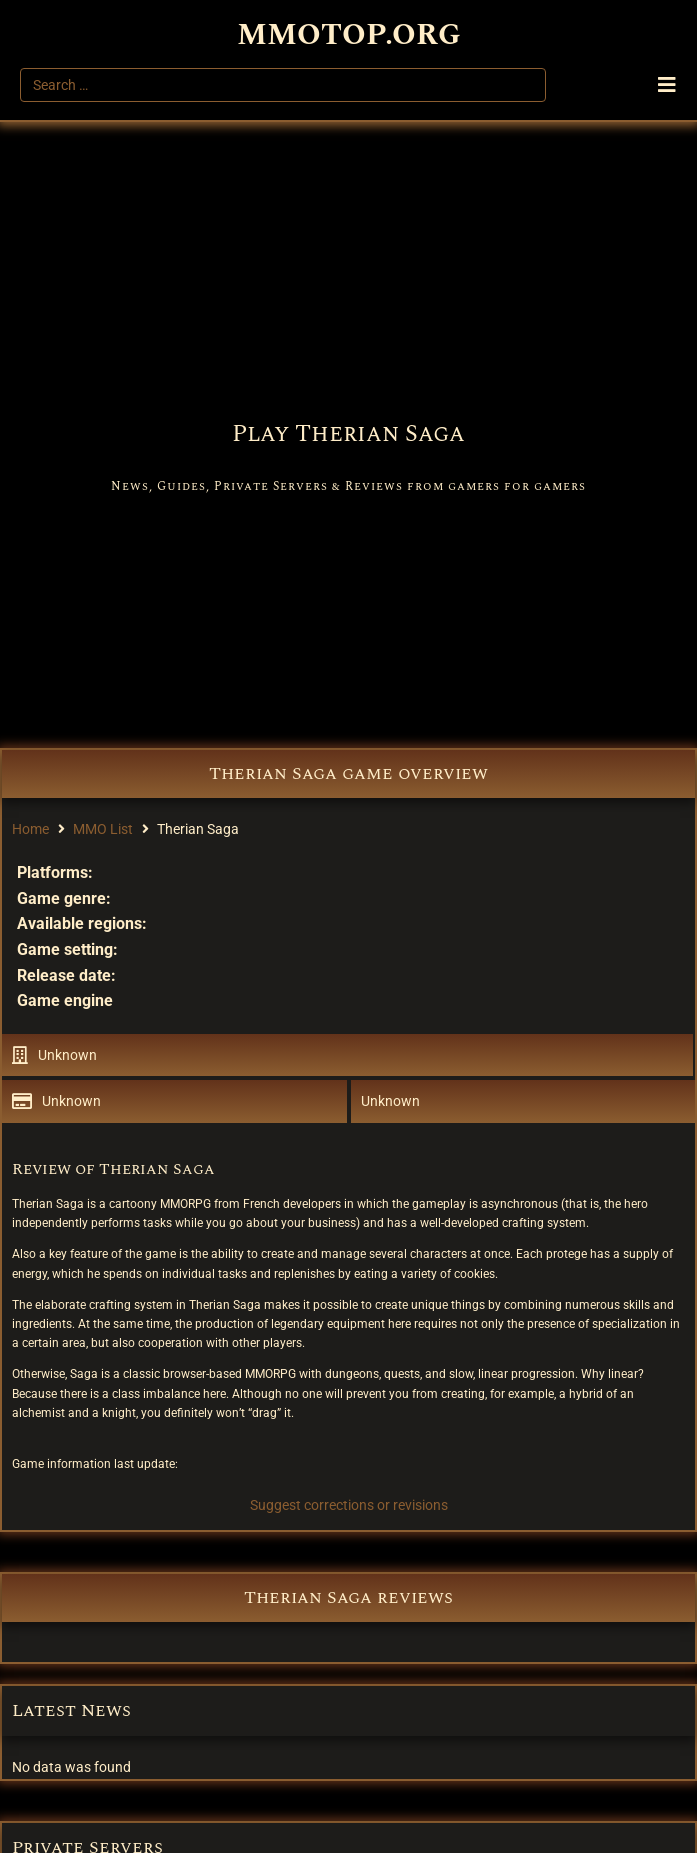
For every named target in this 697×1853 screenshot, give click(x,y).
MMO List (103, 829)
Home (30, 829)
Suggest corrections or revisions (349, 1505)
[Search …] (283, 85)
